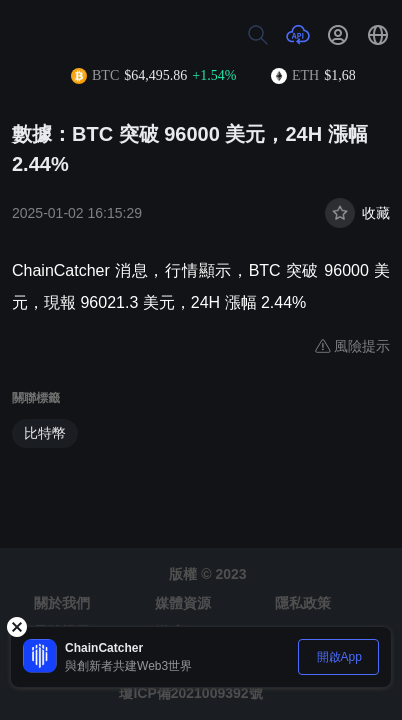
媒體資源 (183, 603)
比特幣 (45, 433)
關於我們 (62, 603)
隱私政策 (303, 603)
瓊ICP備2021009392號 (190, 693)
